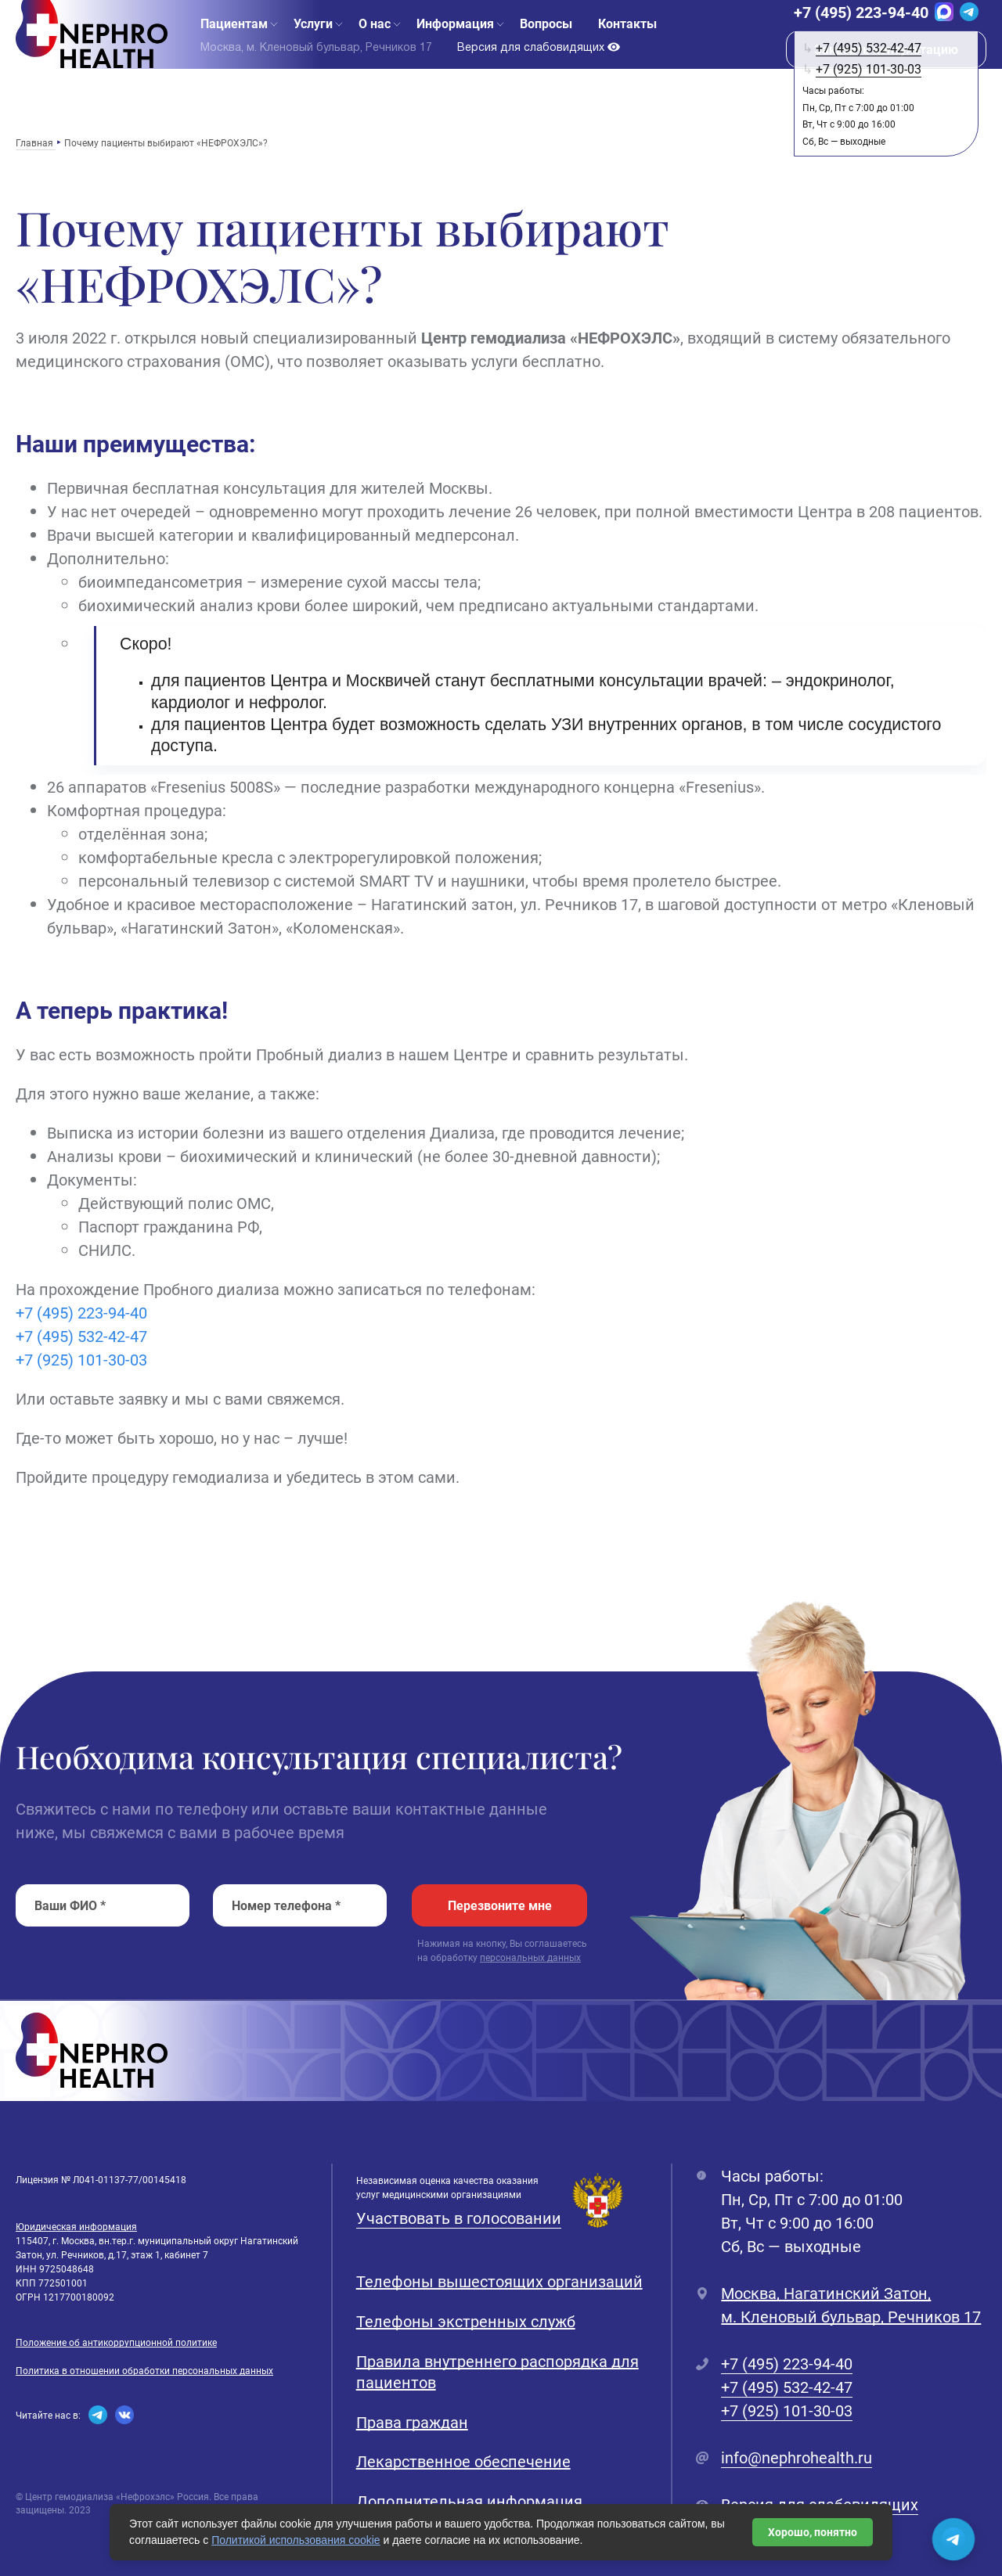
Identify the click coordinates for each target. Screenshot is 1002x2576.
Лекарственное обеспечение (463, 2461)
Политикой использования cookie (295, 2540)
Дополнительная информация (469, 2501)
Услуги (313, 47)
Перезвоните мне (500, 1905)
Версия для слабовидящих (538, 71)
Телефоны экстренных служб (465, 2321)
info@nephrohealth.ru (796, 2457)
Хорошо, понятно (812, 2531)
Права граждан (412, 2422)
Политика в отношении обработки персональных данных (144, 2370)
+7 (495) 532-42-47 (81, 1336)
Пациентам (234, 47)
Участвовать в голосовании (458, 2217)
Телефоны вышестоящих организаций (499, 2281)
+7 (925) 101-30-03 (81, 1359)
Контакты (627, 47)
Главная (36, 142)
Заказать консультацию (886, 73)
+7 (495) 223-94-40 (861, 36)
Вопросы (546, 47)
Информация (455, 47)
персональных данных (530, 1957)
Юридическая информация (76, 2226)
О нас (375, 47)
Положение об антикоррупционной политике (116, 2342)
